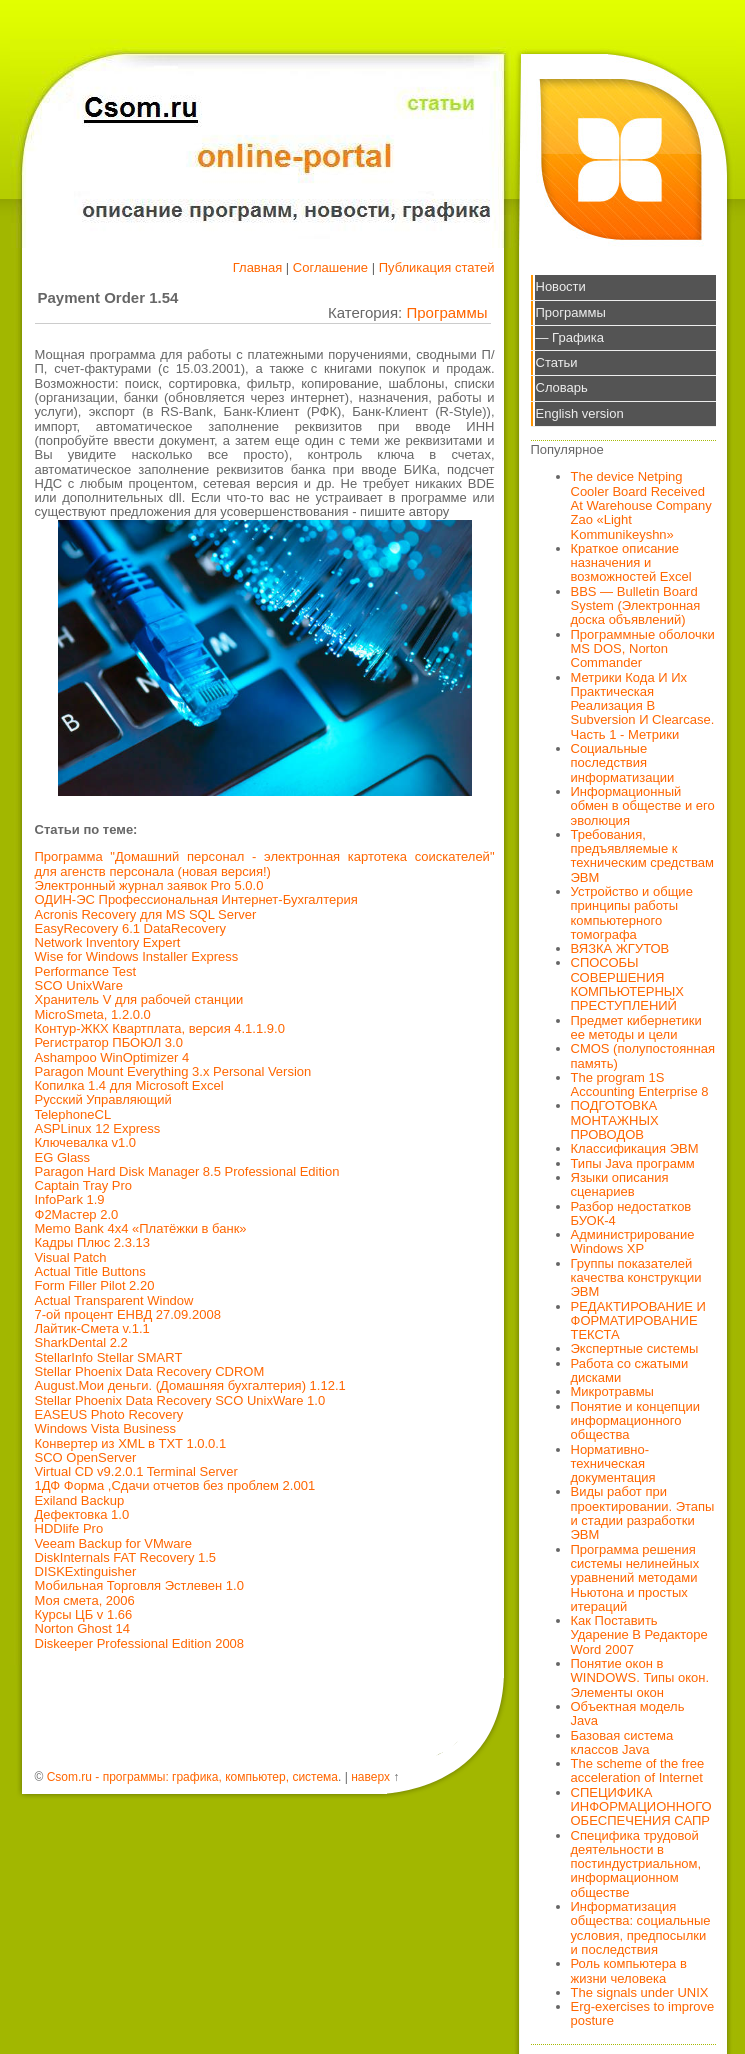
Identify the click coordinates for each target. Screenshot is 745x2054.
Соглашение (330, 267)
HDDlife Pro (69, 1528)
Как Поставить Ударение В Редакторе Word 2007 (639, 1635)
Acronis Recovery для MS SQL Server (146, 914)
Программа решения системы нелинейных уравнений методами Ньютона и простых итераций (635, 1578)
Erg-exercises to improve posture (643, 2013)
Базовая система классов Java (622, 1742)
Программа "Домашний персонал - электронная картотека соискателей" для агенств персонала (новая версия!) (265, 863)
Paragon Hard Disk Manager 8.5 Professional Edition (187, 1171)
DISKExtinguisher (86, 1571)
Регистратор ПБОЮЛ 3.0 (109, 1042)
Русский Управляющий (103, 1099)
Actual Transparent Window (114, 1300)
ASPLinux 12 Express (98, 1128)
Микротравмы (612, 1391)
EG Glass (63, 1157)
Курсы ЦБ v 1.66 (84, 1614)
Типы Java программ (633, 1163)
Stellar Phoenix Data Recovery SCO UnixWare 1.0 (180, 1400)
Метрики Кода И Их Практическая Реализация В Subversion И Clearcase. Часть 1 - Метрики (643, 706)
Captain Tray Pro (84, 1185)
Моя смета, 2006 (85, 1600)
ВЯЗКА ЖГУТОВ (620, 948)
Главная (257, 267)
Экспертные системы (635, 1348)
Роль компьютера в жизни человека (629, 1970)
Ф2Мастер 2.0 (77, 1214)
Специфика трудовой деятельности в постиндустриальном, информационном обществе (636, 1864)
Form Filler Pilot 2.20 (95, 1285)
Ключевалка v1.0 (86, 1142)
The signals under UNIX (640, 1992)
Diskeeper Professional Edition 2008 (140, 1643)
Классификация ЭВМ (635, 1148)
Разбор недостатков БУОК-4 (631, 1213)
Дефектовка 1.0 (82, 1514)
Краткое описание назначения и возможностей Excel (631, 563)
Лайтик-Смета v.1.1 (92, 1328)
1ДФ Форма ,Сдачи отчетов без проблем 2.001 (175, 1485)
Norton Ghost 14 (82, 1628)
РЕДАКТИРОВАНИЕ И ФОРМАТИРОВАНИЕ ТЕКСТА (638, 1321)
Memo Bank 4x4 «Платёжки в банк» (141, 1228)
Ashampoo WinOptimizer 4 (112, 1057)
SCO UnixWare (79, 985)
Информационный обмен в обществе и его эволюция (643, 806)
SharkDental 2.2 (81, 1342)
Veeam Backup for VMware (114, 1543)
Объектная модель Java (628, 1713)
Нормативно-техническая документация (613, 1464)
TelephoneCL (73, 1114)
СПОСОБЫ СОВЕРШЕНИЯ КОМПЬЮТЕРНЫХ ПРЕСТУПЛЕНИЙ (628, 984)
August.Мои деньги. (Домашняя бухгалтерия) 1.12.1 (190, 1385)
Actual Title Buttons (90, 1271)
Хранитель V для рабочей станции (139, 999)
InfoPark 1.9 (70, 1199)
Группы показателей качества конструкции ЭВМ (636, 1278)
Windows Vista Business (105, 1428)
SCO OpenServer (86, 1457)
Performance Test (86, 971)
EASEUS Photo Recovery (109, 1414)
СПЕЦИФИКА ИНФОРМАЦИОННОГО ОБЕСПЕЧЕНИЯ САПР (641, 1807)
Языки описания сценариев (620, 1184)
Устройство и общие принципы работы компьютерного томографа (632, 913)
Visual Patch (71, 1257)
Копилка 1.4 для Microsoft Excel (129, 1085)
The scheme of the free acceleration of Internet (638, 1770)
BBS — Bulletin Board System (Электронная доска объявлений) (636, 606)
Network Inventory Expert (108, 942)
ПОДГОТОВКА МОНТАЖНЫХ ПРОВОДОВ (615, 1120)
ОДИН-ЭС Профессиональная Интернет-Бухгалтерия (196, 899)
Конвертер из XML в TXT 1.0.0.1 (131, 1443)
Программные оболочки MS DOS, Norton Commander (643, 649)
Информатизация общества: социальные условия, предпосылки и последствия (641, 1928)
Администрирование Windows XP (633, 1241)
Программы (446, 312)
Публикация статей (437, 267)
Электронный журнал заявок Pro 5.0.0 (149, 885)
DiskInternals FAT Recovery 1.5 (126, 1557)
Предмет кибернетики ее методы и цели (636, 1027)
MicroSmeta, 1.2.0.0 (93, 1014)
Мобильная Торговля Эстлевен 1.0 (139, 1585)
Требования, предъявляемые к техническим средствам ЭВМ (642, 856)
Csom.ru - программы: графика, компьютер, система (192, 1777)
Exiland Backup (80, 1500)
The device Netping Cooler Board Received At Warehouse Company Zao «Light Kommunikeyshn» (641, 505)
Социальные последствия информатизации (623, 763)
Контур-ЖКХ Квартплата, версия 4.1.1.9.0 (160, 1028)
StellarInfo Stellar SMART (109, 1357)
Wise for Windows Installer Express (137, 956)
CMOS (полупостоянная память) (643, 1055)
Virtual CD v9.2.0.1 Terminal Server (136, 1471)
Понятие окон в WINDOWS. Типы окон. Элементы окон (640, 1678)
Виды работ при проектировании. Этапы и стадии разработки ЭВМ (643, 1513)
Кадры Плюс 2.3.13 (93, 1242)
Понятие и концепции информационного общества (636, 1421)
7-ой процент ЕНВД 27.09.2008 (128, 1314)
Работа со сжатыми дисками (630, 1370)
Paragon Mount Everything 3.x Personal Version (173, 1071)
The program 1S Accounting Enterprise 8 (640, 1084)
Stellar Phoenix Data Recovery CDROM (150, 1371)
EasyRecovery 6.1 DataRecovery (130, 928)
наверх (370, 1777)
